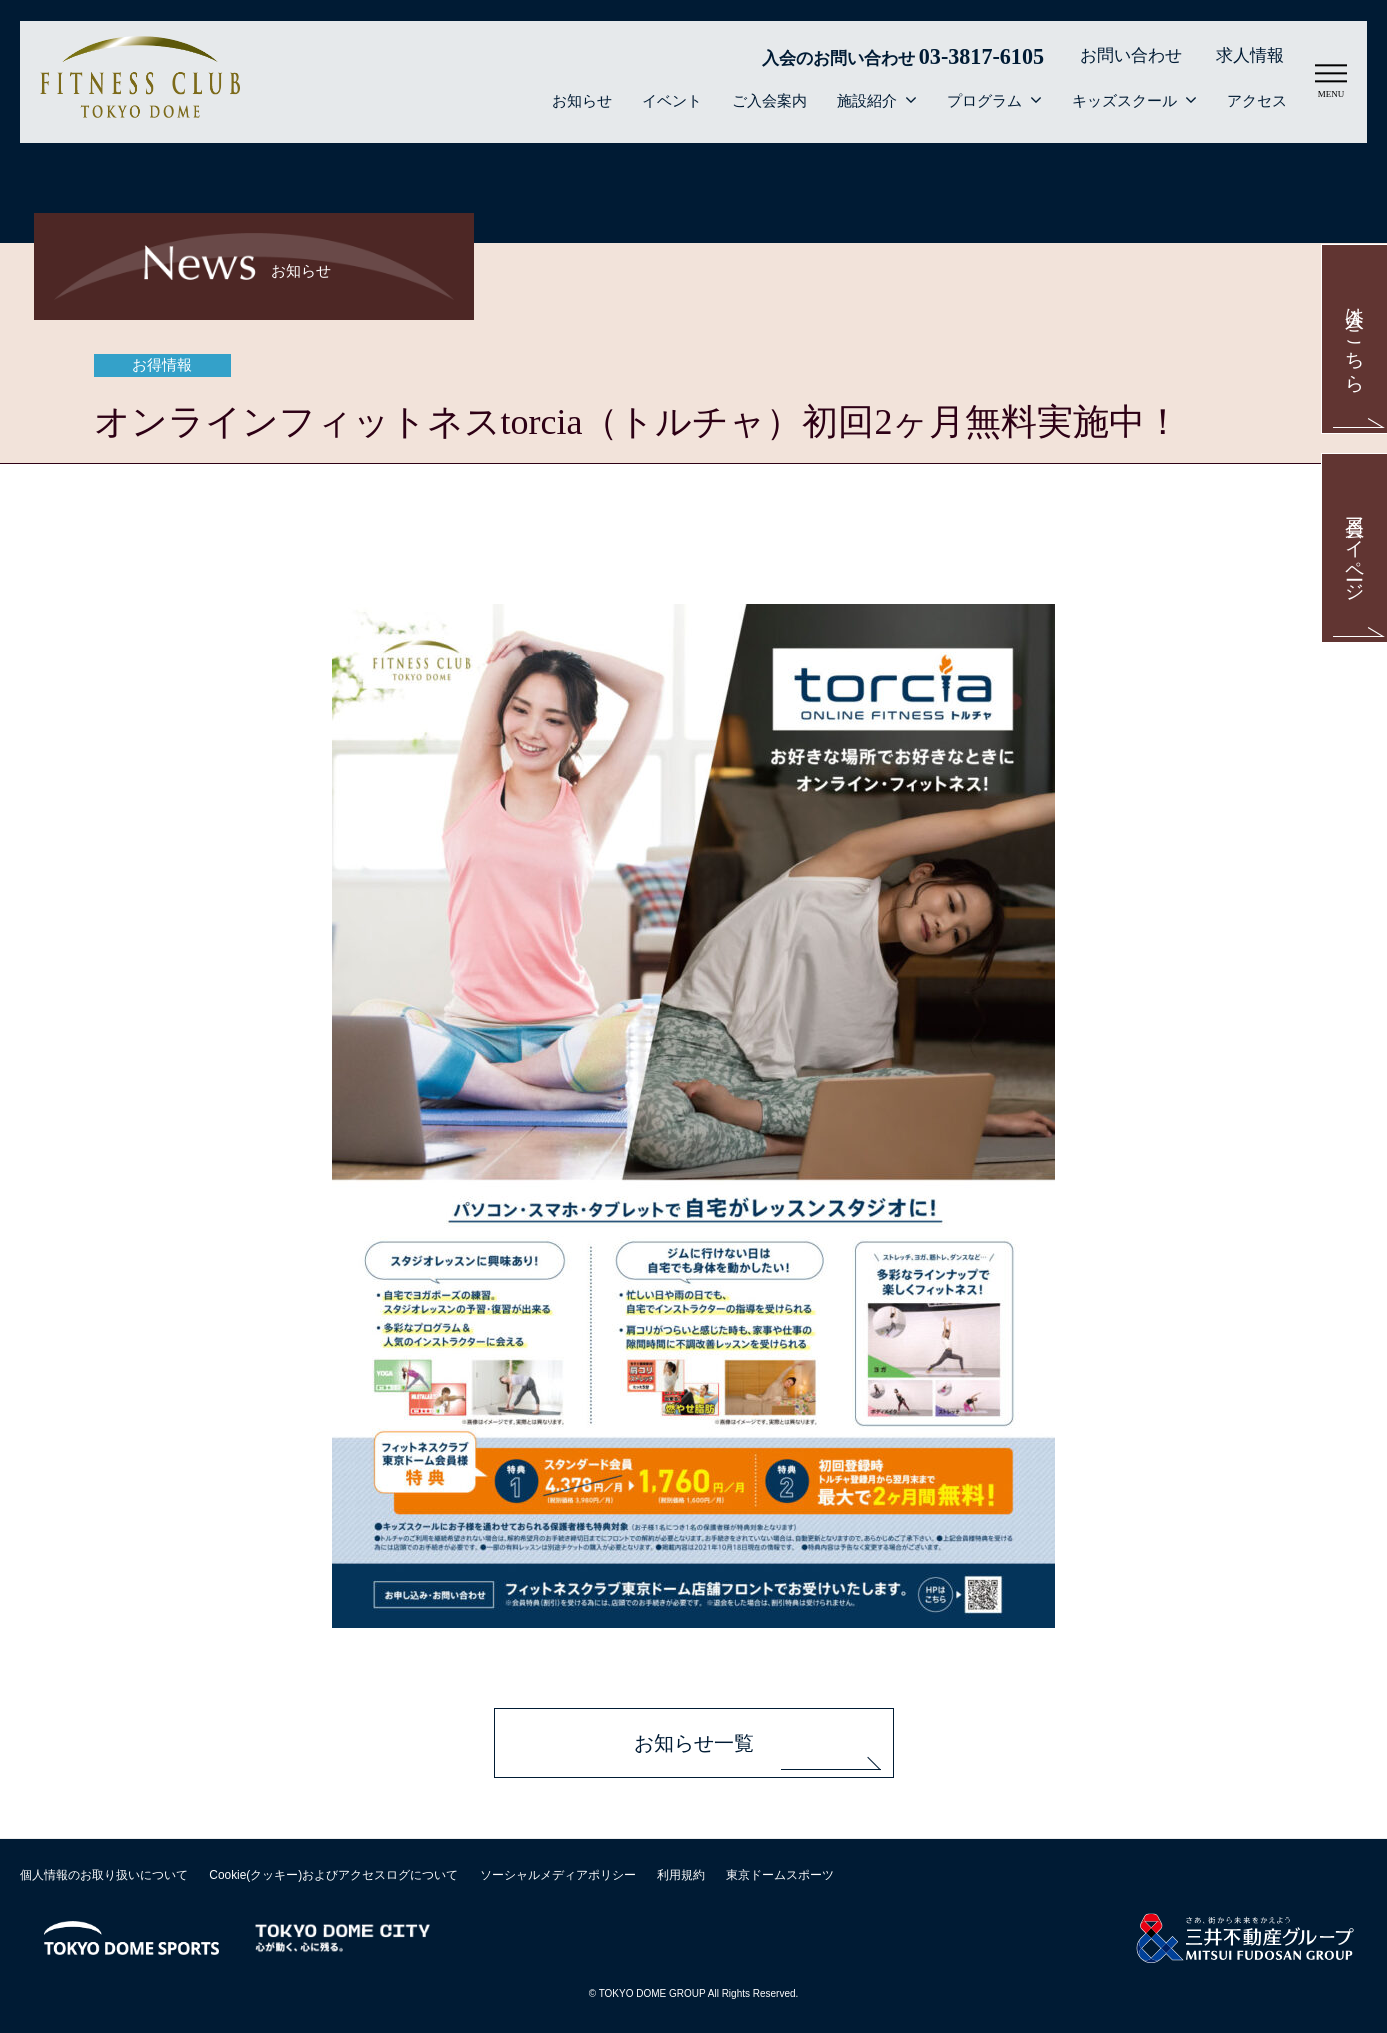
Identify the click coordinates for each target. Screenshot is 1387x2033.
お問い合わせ (1131, 55)
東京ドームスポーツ (780, 1875)
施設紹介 (867, 100)
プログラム (984, 100)
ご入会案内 (769, 100)
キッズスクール (1124, 100)
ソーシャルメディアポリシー (558, 1875)
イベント (672, 100)
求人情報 (1250, 55)
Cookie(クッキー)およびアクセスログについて (333, 1875)
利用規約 (681, 1875)
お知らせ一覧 (694, 1743)
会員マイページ (1355, 548)
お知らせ (582, 100)
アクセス (1257, 100)
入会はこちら (1355, 339)
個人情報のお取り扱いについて (104, 1875)
